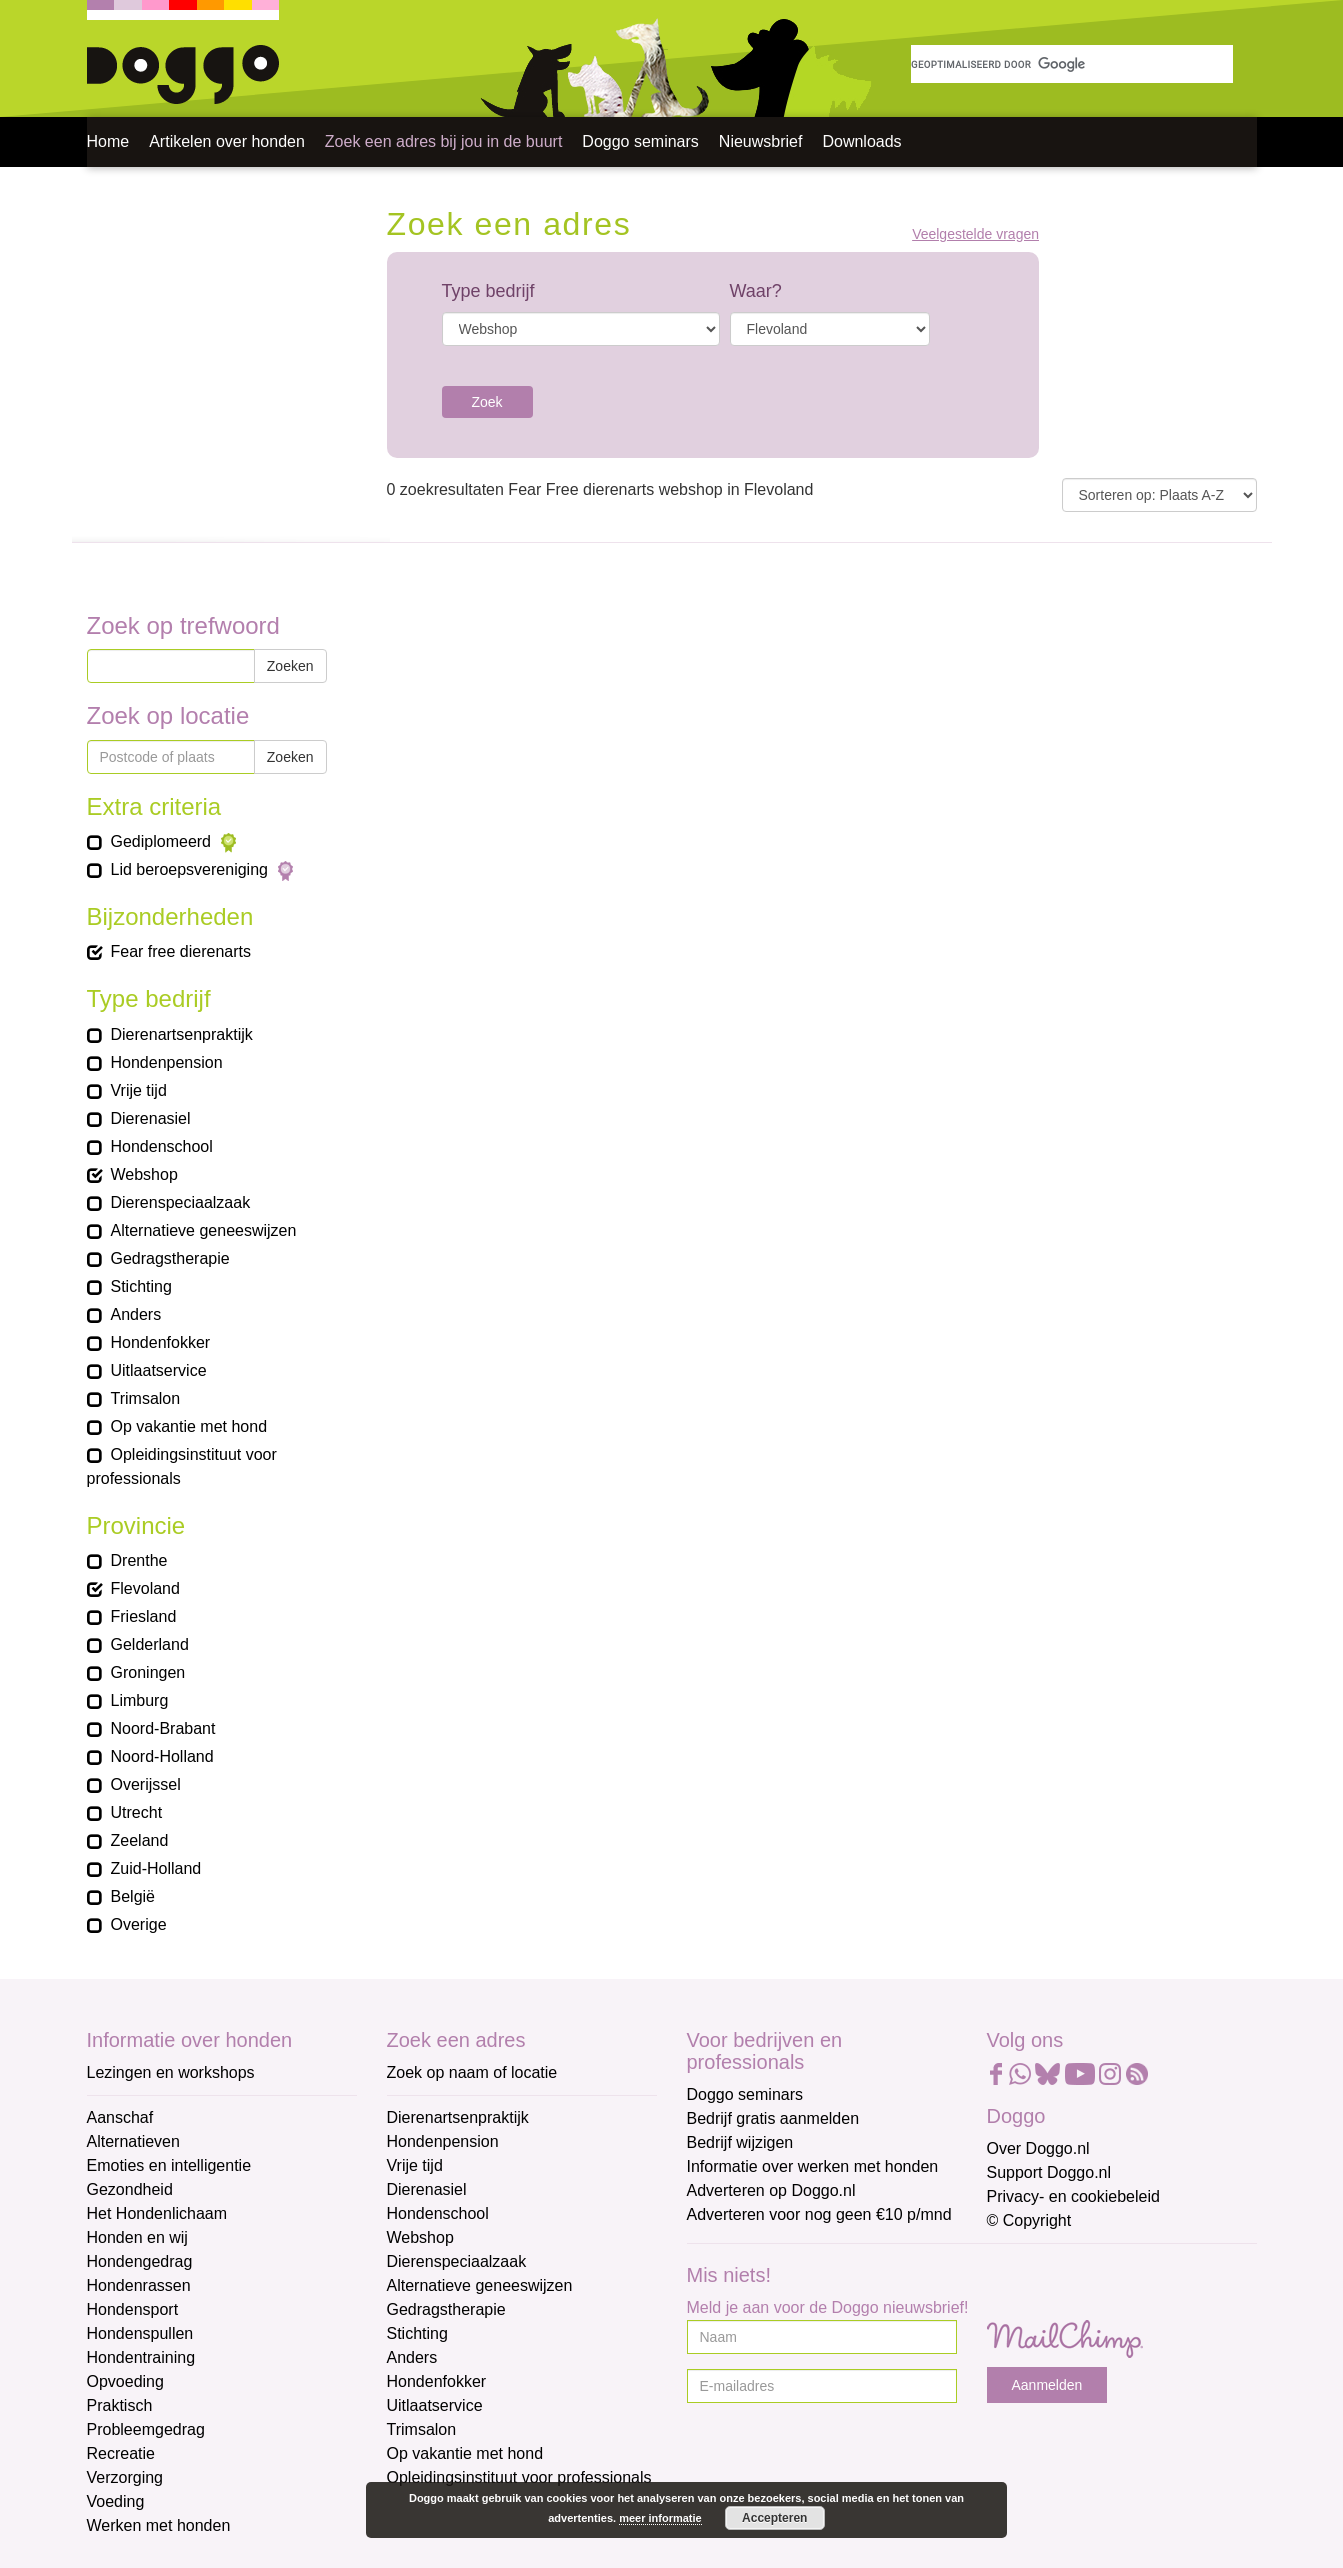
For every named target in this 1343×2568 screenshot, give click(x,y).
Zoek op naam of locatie (472, 2072)
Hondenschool (438, 2213)
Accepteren (774, 2518)
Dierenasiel (427, 2189)
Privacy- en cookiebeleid (1073, 2196)
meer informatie (660, 2518)
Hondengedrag (140, 2261)
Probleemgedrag (146, 2429)
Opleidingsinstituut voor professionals (519, 2477)
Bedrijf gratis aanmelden (773, 2118)
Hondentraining (141, 2357)
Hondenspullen (140, 2333)
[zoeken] (1072, 64)
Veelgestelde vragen (975, 234)
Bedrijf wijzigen (740, 2142)
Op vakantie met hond (465, 2453)
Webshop (420, 2237)
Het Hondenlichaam (157, 2213)
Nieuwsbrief (761, 141)
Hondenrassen (139, 2285)
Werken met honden (159, 2525)
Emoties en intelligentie (169, 2165)
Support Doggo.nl (1049, 2172)
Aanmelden (1047, 2385)
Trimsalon (422, 2429)
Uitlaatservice (435, 2405)
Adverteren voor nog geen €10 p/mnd (819, 2214)
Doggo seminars (640, 141)
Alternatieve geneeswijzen (480, 2285)
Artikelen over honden (227, 141)
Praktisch (120, 2405)
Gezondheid (130, 2189)
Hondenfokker (437, 2381)
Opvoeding (125, 2381)
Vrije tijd (415, 2165)
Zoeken (290, 666)
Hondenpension (443, 2141)
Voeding (116, 2501)
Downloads (861, 141)
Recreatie (121, 2453)
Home (108, 141)
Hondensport (133, 2309)
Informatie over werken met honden (813, 2166)
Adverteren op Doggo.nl (771, 2190)
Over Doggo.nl (1038, 2148)
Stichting (417, 2333)
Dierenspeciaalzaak (457, 2261)
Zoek (487, 402)
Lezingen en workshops (171, 2072)
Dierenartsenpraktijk (458, 2117)
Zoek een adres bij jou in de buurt (443, 141)
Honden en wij (137, 2237)
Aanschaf (120, 2117)
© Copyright (1029, 2220)
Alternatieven (133, 2141)
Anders (412, 2357)
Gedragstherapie (446, 2309)
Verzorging (125, 2477)
